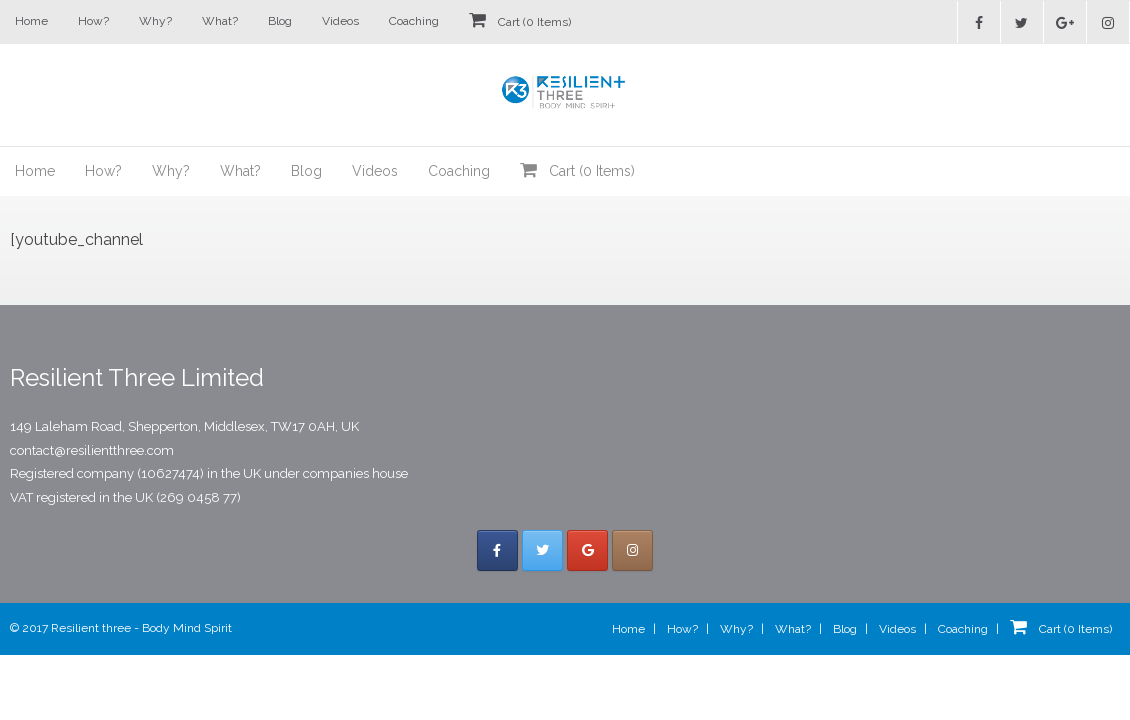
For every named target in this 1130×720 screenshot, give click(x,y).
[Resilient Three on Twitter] (542, 550)
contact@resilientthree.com (92, 450)
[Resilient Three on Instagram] (632, 550)
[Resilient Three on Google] (587, 550)
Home (31, 21)
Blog (280, 21)
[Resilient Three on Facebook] (497, 550)
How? (93, 21)
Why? (155, 21)
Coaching (414, 21)
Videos (340, 21)
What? (220, 21)
